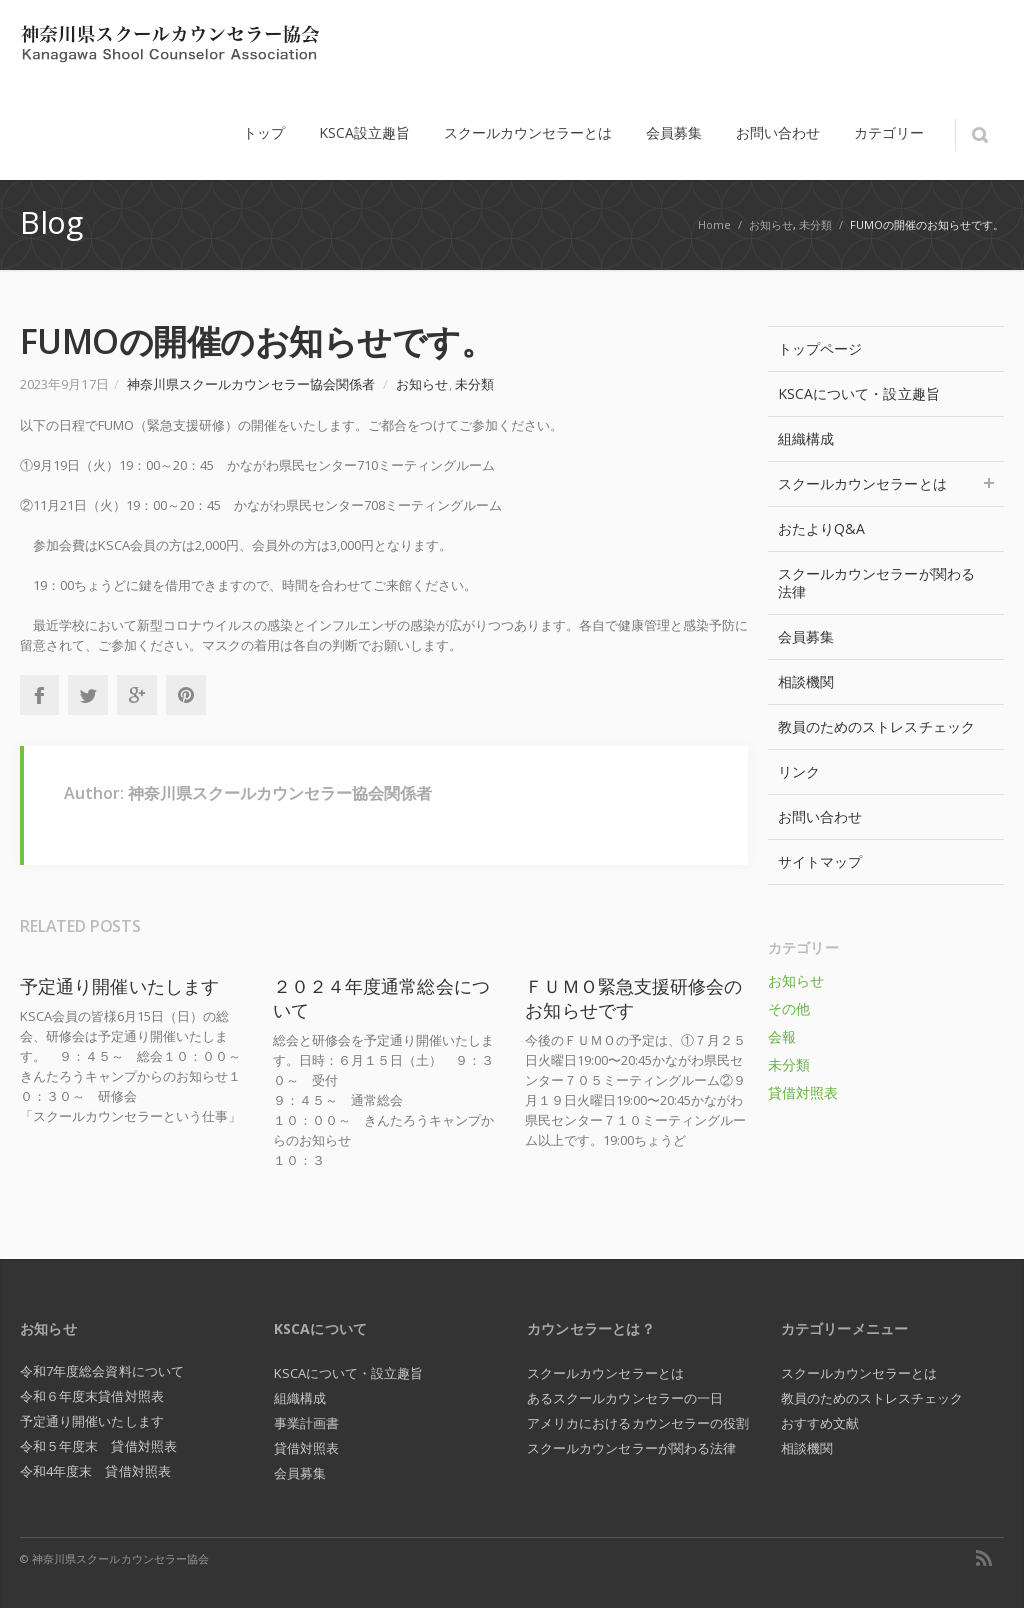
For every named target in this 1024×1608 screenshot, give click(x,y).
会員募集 (806, 636)
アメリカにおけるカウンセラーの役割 (638, 1423)
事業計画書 (306, 1423)
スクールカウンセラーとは (886, 483)
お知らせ (771, 224)
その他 (789, 1008)
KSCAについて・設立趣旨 (859, 393)
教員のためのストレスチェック (876, 726)
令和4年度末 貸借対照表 (95, 1471)
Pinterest (186, 695)
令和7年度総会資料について (102, 1371)
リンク (799, 771)
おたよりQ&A (822, 528)
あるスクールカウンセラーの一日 (625, 1398)
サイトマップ (820, 861)
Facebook (39, 695)
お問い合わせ (820, 816)
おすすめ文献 (820, 1423)
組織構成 (806, 438)
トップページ (820, 348)
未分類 (815, 224)
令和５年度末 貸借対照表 (98, 1446)
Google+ (137, 695)
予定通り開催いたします (119, 986)
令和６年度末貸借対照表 (92, 1396)
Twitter (88, 695)
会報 (782, 1036)
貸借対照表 (803, 1092)
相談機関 (806, 681)
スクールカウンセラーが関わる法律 (876, 582)
